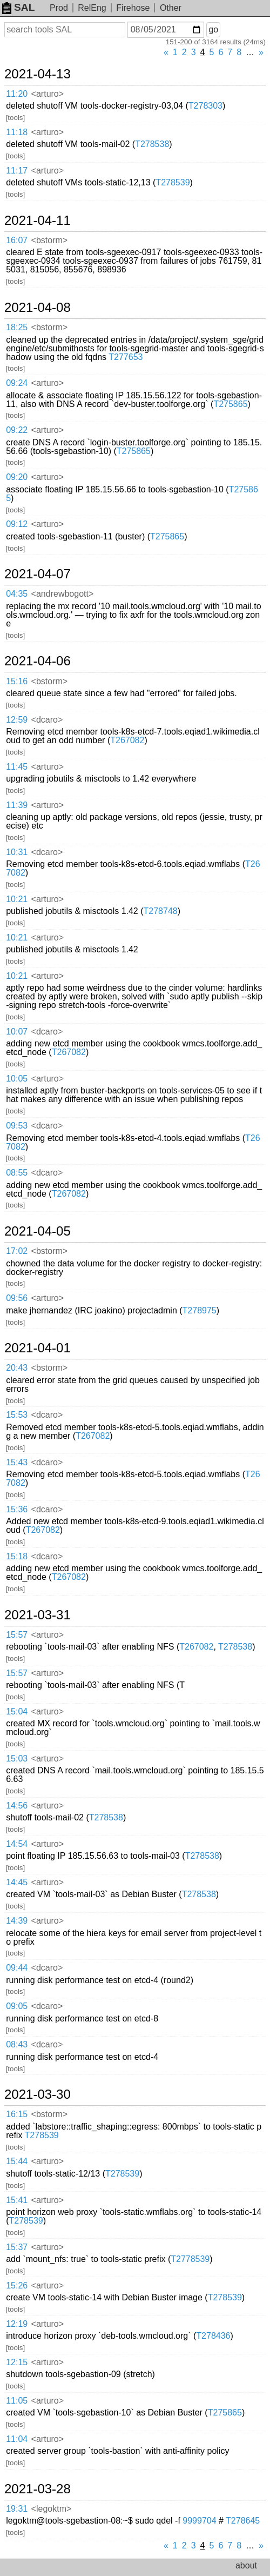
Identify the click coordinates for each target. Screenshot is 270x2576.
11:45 (17, 766)
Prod (59, 7)
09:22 (17, 430)
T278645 (243, 2520)
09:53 (17, 1125)
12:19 (17, 2323)
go (213, 29)
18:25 (17, 327)
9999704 (199, 2520)
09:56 (17, 1298)
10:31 (17, 852)
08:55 (17, 1172)
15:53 (17, 1414)
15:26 (17, 2285)
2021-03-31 (37, 1615)
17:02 (17, 1251)
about (246, 2565)
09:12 (17, 524)
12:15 (17, 2362)
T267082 (127, 740)
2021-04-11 (37, 220)
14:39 (17, 1920)
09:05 (17, 2006)
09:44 (17, 1967)
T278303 (205, 105)
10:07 (17, 1031)
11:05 (17, 2400)
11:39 (17, 805)
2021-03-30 (37, 2094)
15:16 (17, 681)
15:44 (17, 2161)
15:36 (17, 1509)
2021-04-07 (37, 574)
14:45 (17, 1882)
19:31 (17, 2508)
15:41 (17, 2200)
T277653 (126, 357)
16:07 (17, 240)
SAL (18, 7)
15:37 (17, 2247)
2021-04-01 (37, 1348)
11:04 (17, 2439)
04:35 (17, 593)
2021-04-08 (37, 307)
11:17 (17, 170)
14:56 (17, 1805)
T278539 (173, 182)
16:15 (17, 2114)
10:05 (17, 1078)
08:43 (17, 2044)
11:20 (17, 93)
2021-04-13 (37, 74)
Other (170, 7)
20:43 (17, 1367)
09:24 (17, 383)
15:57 (17, 1634)
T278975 (200, 1310)
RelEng (92, 7)
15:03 (17, 1758)
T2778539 (190, 2259)
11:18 (17, 132)
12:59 (17, 719)
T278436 (213, 2335)
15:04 (17, 1711)
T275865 (230, 404)
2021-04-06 (37, 661)
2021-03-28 (37, 2489)
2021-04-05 (37, 1231)
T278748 (161, 911)
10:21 (17, 899)
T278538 (152, 144)
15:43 (17, 1462)
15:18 (17, 1556)
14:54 (17, 1843)
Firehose (133, 7)
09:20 (17, 477)
